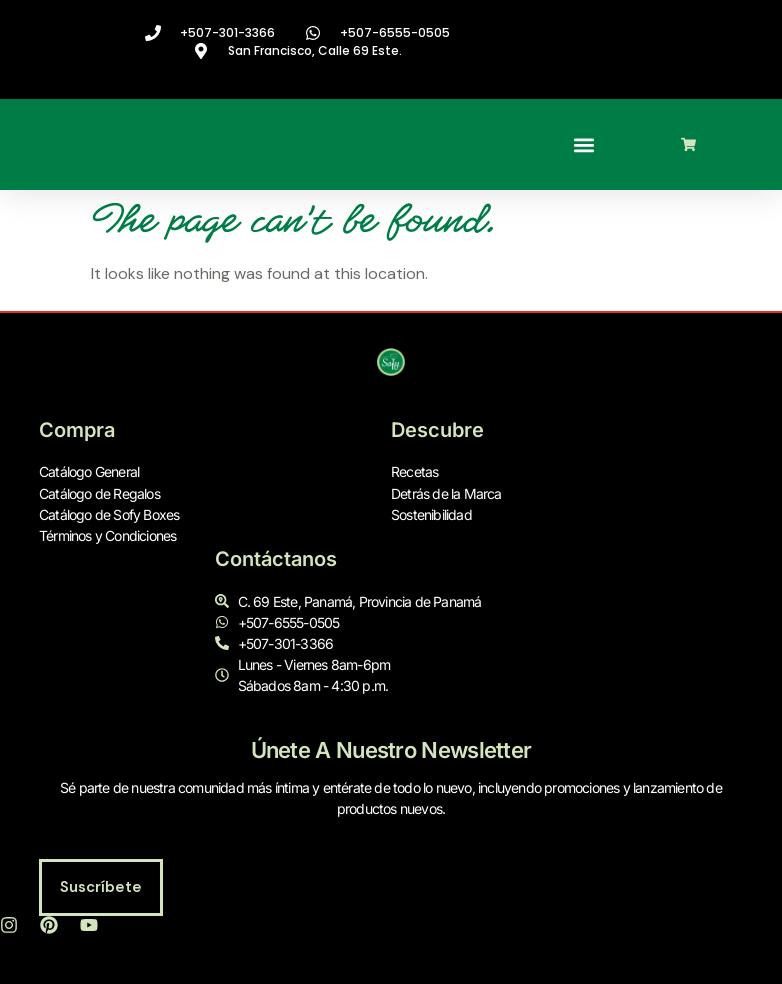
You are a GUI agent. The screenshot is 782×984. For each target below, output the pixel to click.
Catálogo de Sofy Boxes (109, 514)
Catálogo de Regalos (99, 493)
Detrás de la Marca (446, 493)
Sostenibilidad (431, 514)
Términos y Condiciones (107, 535)
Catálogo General (89, 472)
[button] (584, 144)
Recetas (414, 472)
